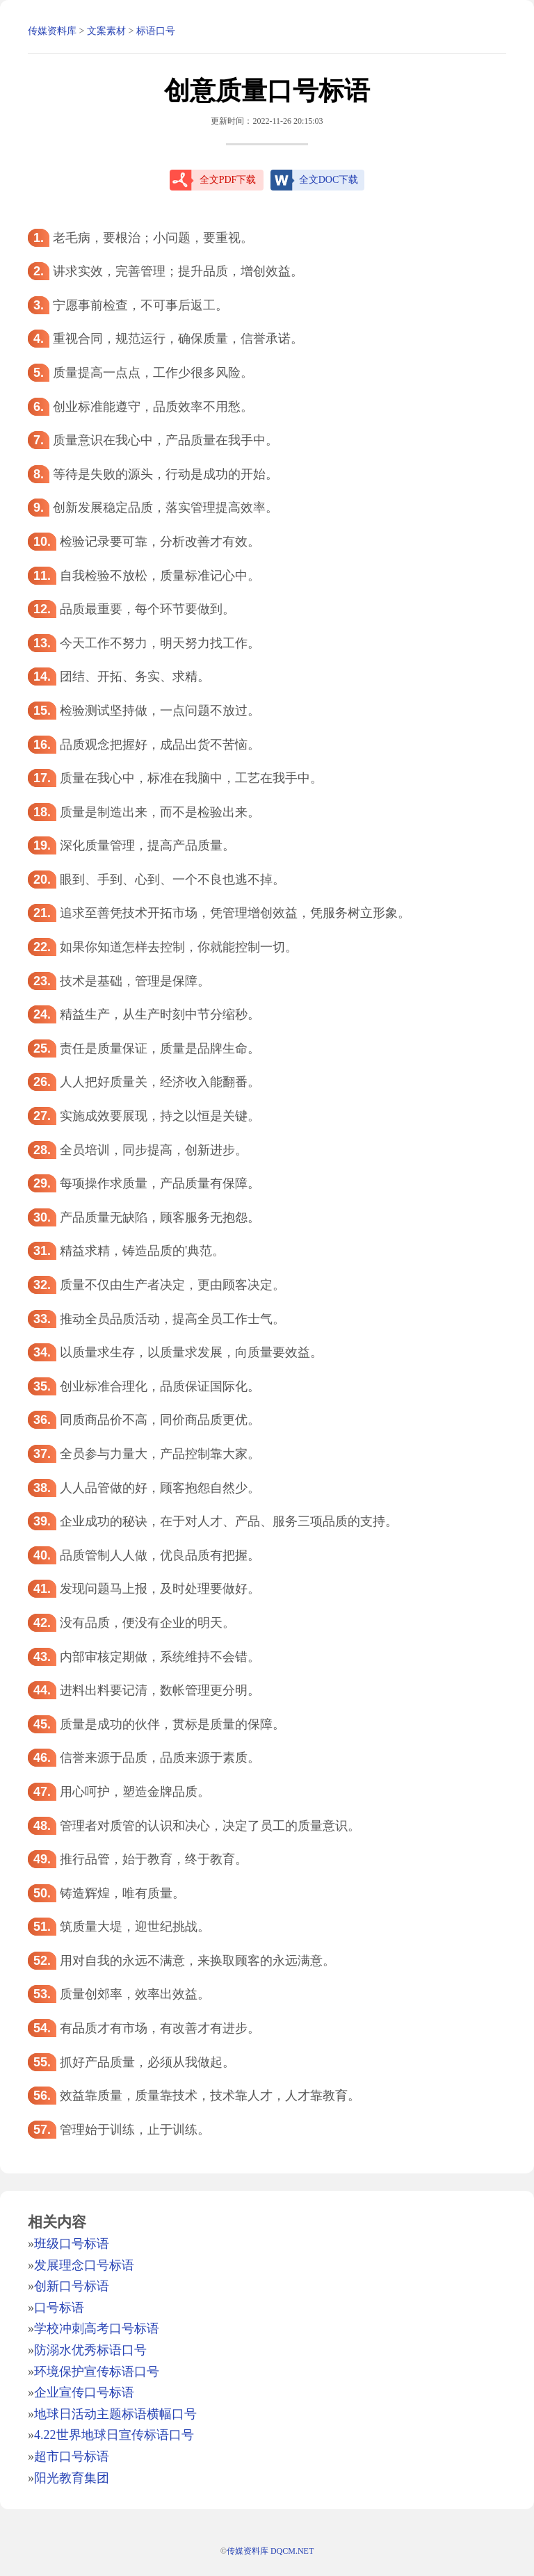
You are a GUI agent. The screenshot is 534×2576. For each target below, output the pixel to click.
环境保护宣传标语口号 (96, 2372)
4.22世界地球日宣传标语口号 (114, 2435)
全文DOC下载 (329, 180)
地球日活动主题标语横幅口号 (115, 2414)
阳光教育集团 (71, 2478)
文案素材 (106, 31)
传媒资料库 (52, 31)
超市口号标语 (71, 2456)
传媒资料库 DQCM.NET (270, 2551)
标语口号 (155, 31)
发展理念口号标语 (84, 2265)
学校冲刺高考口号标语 (96, 2328)
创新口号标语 (71, 2286)
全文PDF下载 (228, 180)
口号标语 (59, 2308)
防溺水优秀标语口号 (90, 2350)
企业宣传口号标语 (84, 2392)
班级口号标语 (71, 2244)
